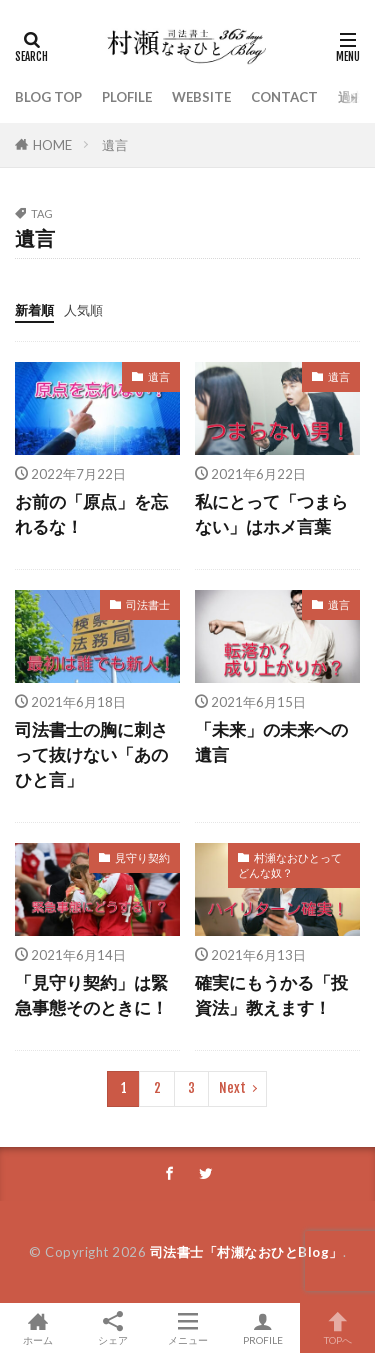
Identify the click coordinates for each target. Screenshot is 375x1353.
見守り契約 (142, 857)
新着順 (34, 310)
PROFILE (262, 1328)
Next (232, 1088)
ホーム (37, 1328)
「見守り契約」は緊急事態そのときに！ (91, 995)
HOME (52, 145)
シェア (112, 1328)
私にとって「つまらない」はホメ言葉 (271, 514)
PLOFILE (127, 97)
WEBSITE (201, 97)
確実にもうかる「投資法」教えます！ (271, 995)
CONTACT (284, 97)
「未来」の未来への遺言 (271, 742)
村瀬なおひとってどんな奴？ (290, 865)
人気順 (83, 310)
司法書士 (148, 604)
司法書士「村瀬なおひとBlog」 (246, 1252)
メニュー (187, 1328)
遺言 (115, 145)
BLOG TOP (48, 97)
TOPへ (337, 1328)
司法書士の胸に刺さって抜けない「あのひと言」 (91, 755)
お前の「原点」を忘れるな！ (91, 514)
